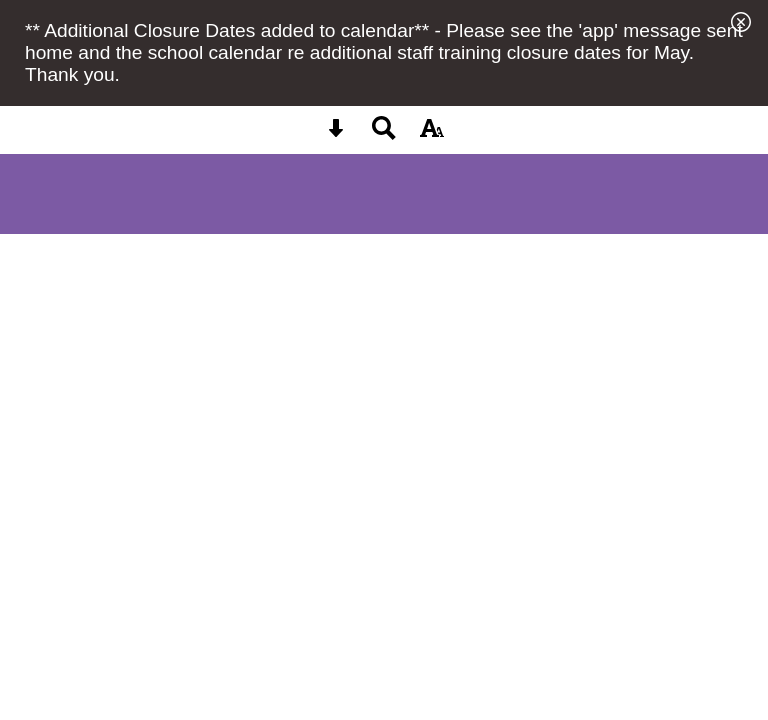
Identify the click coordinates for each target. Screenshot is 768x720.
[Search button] (384, 134)
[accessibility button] (432, 134)
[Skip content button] (336, 134)
